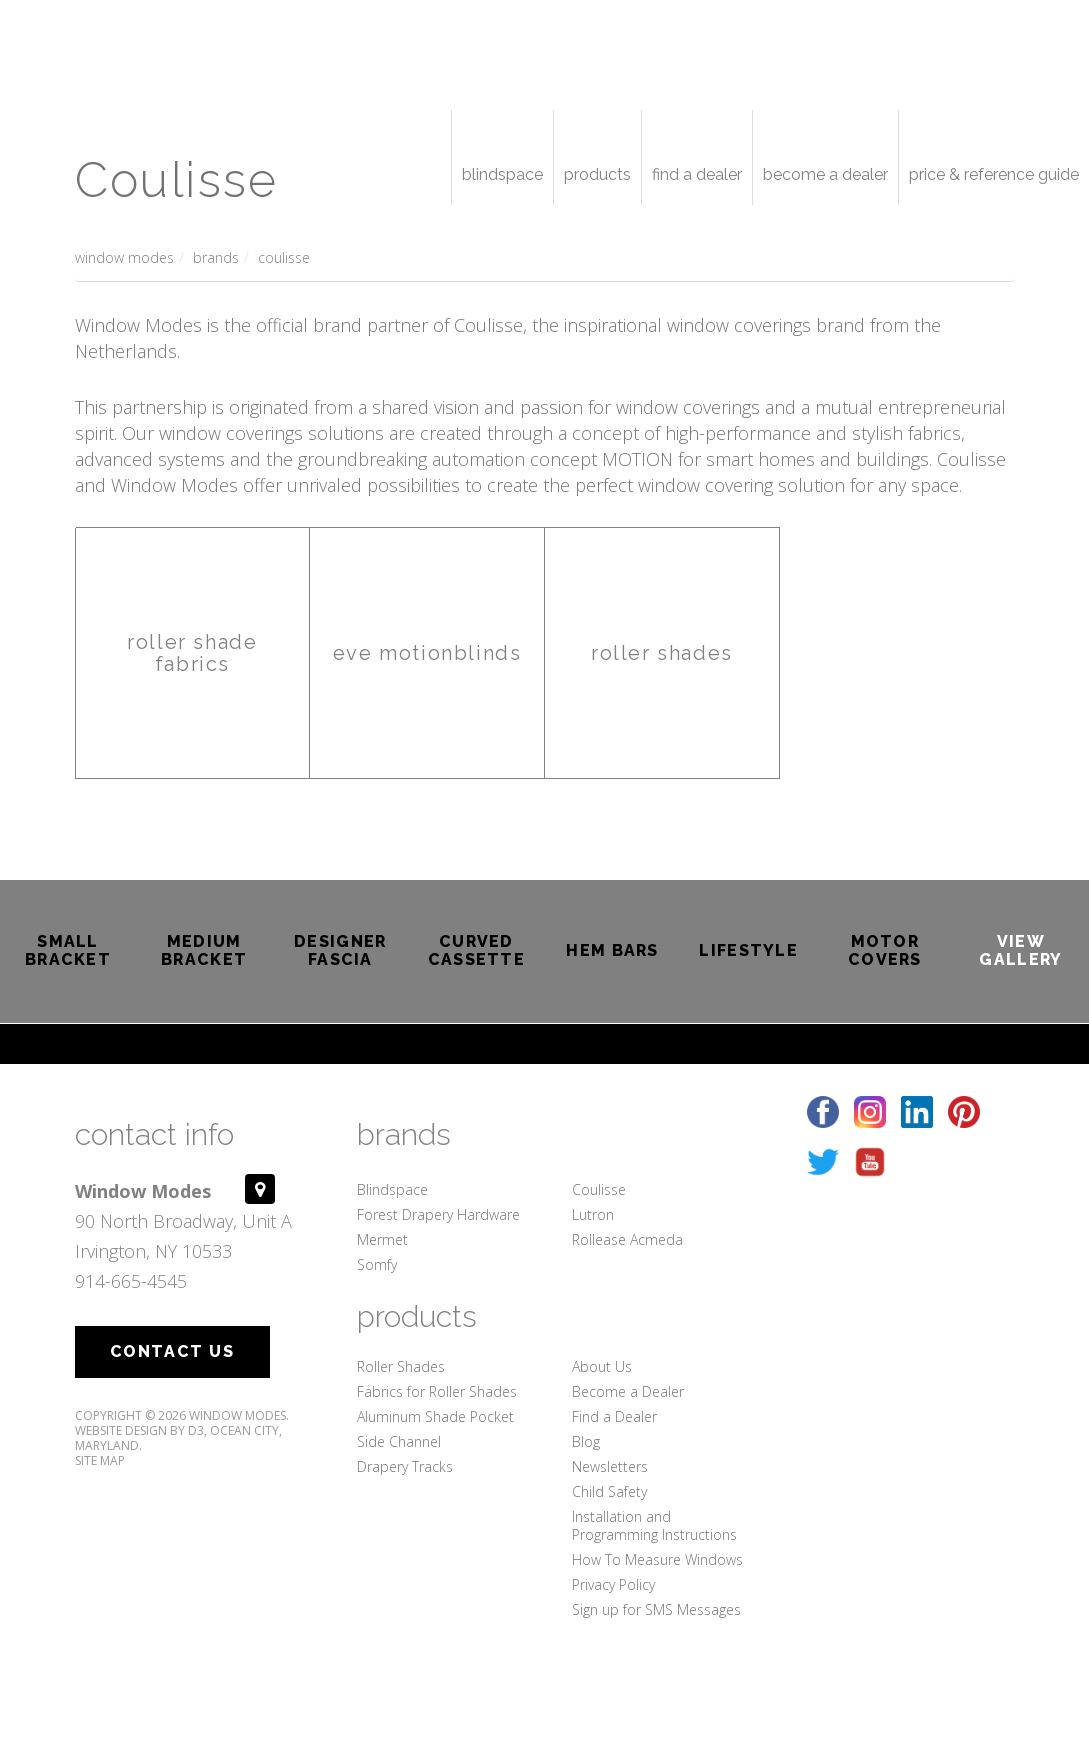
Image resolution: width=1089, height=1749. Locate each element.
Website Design (121, 1430)
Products (597, 174)
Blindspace (502, 174)
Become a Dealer (825, 174)
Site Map (100, 1460)
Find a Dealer (697, 174)
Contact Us (172, 1351)
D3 (196, 1430)
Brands (216, 257)
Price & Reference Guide (994, 174)
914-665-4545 (131, 1281)
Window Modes (124, 257)
